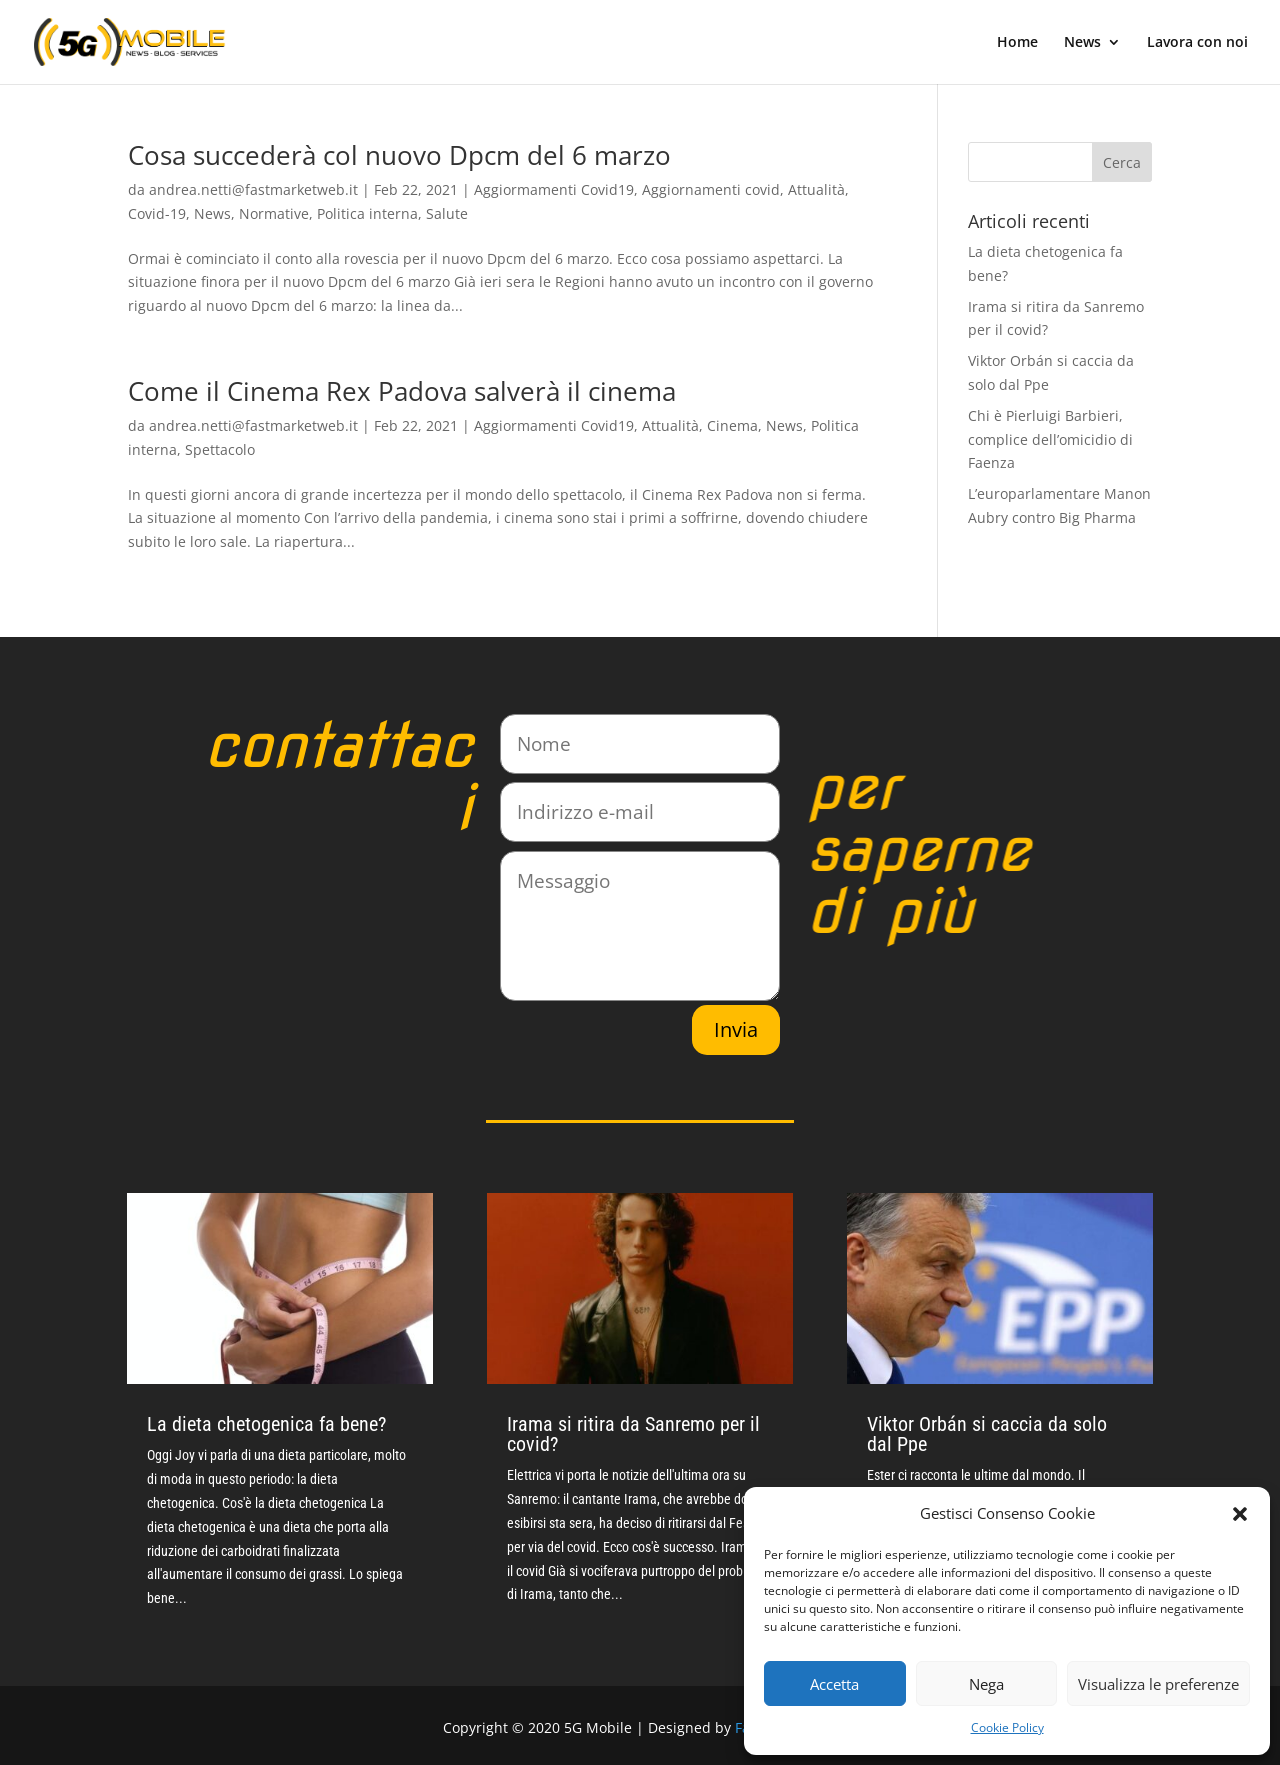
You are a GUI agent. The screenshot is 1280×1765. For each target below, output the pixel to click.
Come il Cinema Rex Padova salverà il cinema (402, 391)
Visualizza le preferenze (1158, 1684)
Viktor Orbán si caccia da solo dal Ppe (987, 1434)
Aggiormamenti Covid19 (554, 189)
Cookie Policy (1007, 1727)
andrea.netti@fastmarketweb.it (253, 189)
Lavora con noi (1197, 43)
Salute (447, 213)
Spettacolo (220, 449)
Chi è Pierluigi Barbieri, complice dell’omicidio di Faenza (1050, 439)
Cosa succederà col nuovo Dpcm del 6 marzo (399, 155)
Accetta (834, 1684)
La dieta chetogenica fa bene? (266, 1424)
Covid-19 (157, 213)
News (1082, 43)
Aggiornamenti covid (711, 189)
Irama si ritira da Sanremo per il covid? (633, 1434)
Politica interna (367, 213)
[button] (1240, 1514)
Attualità (816, 189)
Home (1017, 43)
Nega (986, 1684)
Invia (736, 1029)
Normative (274, 213)
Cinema (732, 425)
